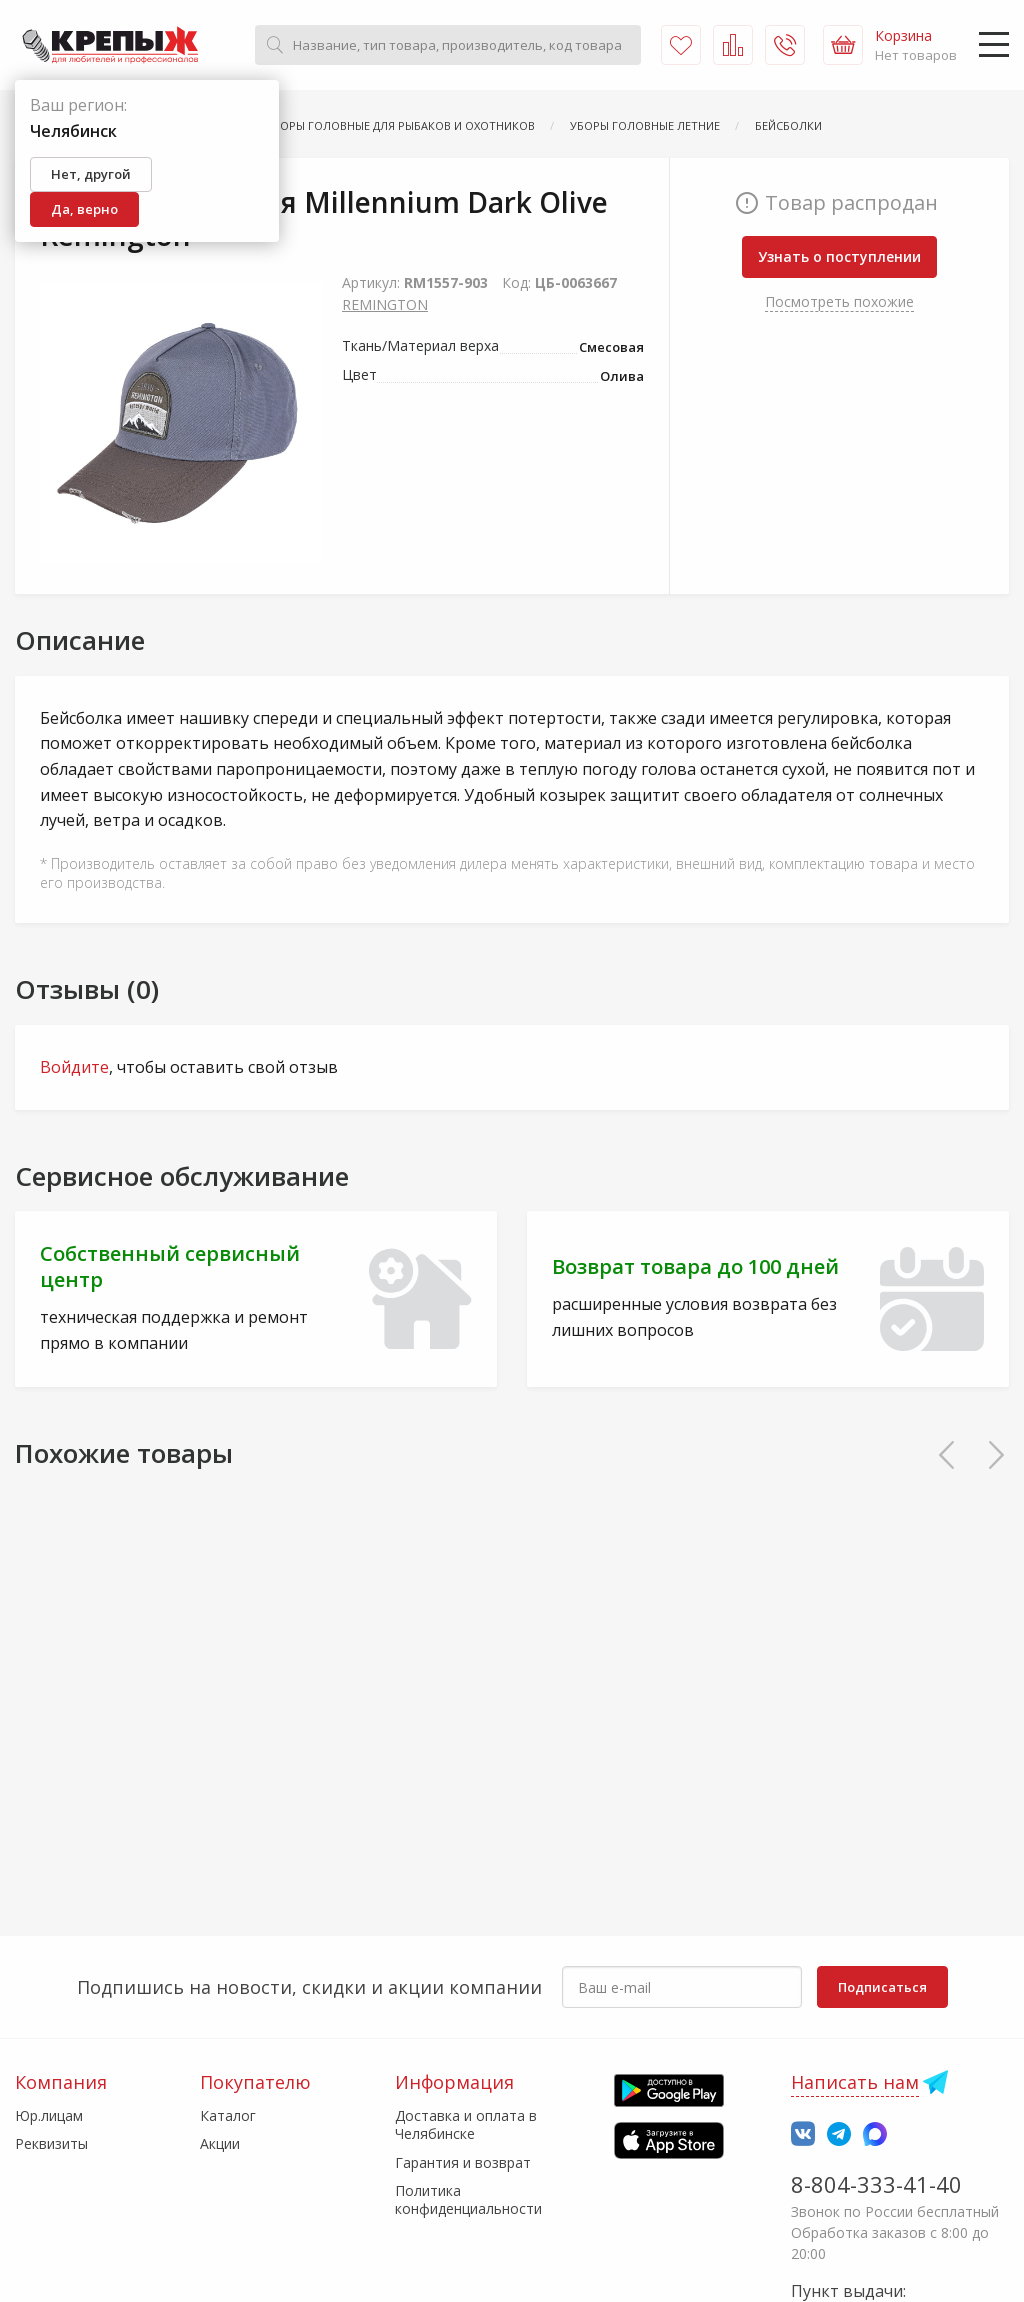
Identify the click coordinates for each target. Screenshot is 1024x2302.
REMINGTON (385, 304)
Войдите (74, 1067)
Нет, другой (91, 174)
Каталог (228, 2115)
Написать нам (855, 2082)
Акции (220, 2143)
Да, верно (84, 209)
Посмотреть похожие (839, 301)
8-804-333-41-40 (876, 2184)
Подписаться (882, 1987)
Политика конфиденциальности (468, 2199)
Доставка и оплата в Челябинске (466, 2124)
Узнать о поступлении (839, 256)
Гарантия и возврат (463, 2162)
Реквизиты (51, 2143)
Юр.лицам (49, 2115)
